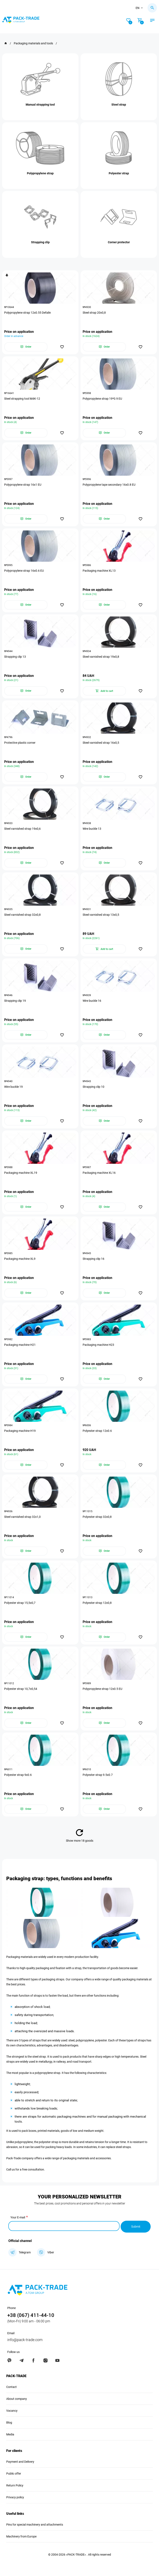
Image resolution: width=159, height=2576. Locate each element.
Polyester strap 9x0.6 (18, 1774)
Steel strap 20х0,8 (94, 312)
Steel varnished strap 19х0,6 (22, 828)
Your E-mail (17, 2217)
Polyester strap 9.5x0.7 (98, 1774)
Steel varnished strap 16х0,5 (101, 742)
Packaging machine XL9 (19, 1258)
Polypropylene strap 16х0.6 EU (24, 570)
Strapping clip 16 (93, 1258)
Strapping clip (40, 242)
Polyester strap (119, 173)
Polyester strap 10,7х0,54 (20, 1688)
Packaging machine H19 (20, 1430)
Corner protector (119, 242)
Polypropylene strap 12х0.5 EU (102, 1688)
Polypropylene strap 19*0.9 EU (102, 398)
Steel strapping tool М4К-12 (22, 398)
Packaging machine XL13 (99, 570)
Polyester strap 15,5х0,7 (19, 1602)
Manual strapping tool (40, 104)
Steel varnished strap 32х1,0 (22, 1516)
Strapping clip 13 (15, 656)
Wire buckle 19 (13, 1086)
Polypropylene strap (40, 173)
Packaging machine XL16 (99, 1172)
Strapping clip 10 (93, 1086)
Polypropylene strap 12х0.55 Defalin (27, 312)
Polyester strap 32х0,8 (97, 1516)
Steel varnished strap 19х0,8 (101, 656)
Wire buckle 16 (92, 1000)
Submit (135, 2225)
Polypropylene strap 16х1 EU (22, 484)
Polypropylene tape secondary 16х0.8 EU (109, 484)
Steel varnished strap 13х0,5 (101, 914)
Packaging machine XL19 (20, 1172)
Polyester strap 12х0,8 (97, 1602)
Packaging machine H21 (20, 1344)
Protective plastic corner (19, 742)
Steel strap (118, 104)
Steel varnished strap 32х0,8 (22, 914)
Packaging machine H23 (98, 1344)
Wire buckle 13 (92, 828)
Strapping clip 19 (15, 1000)
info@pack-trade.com (25, 2338)
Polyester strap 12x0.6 (97, 1430)
